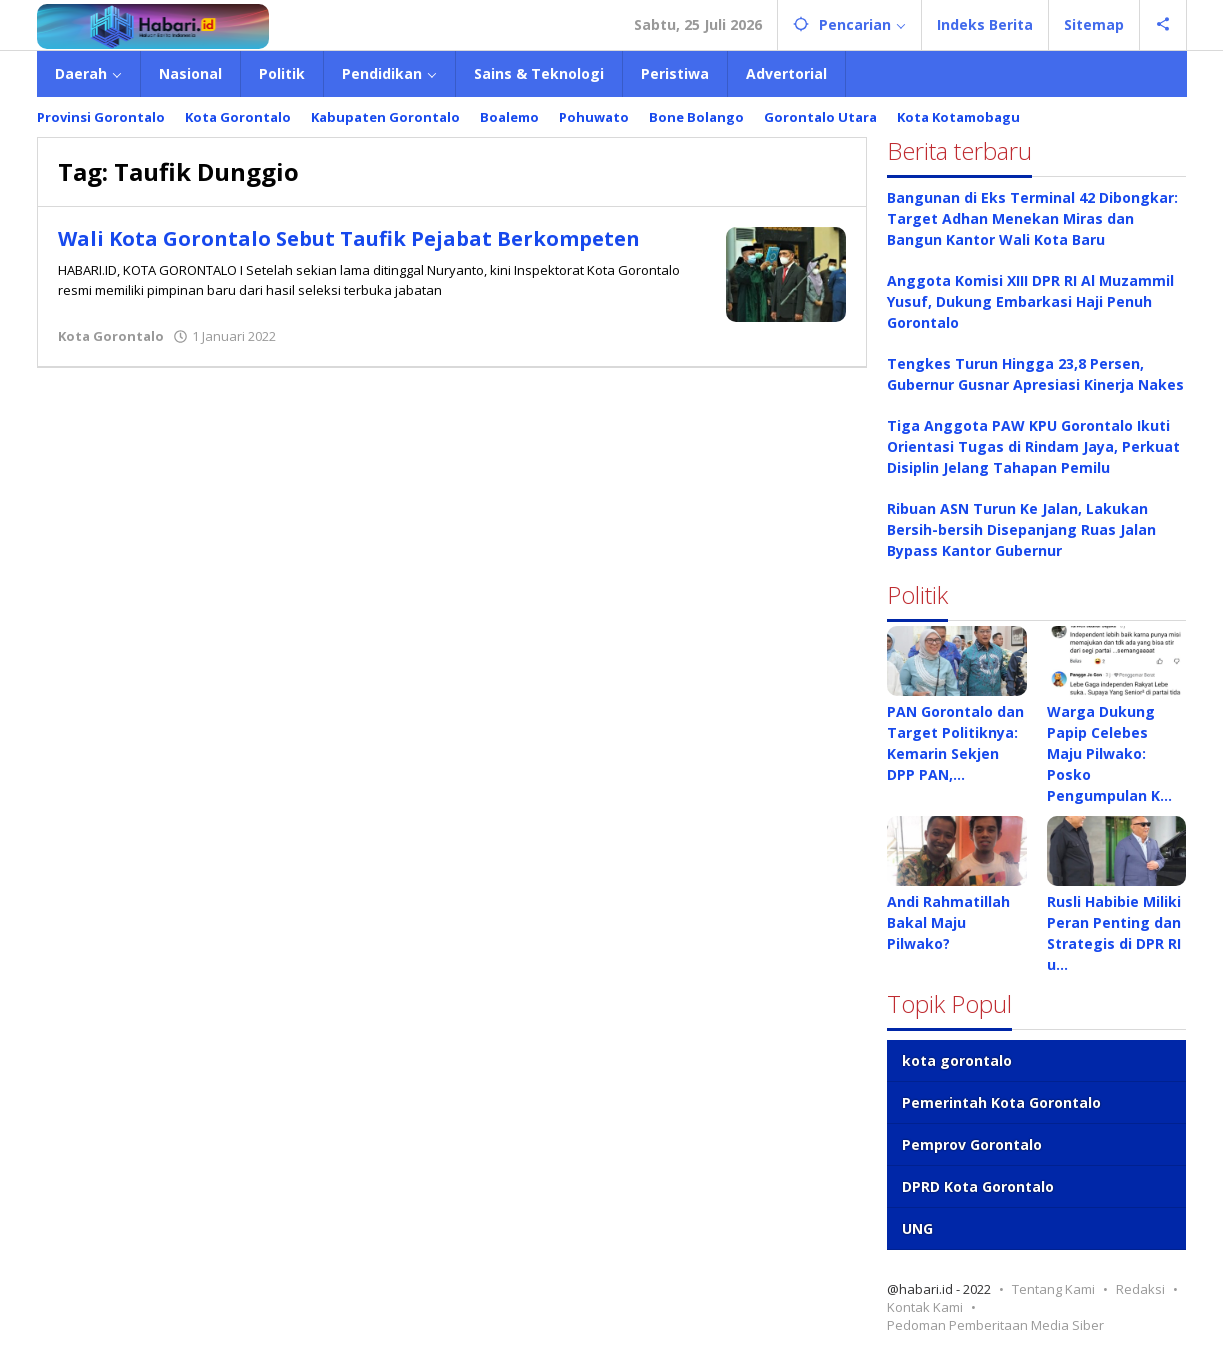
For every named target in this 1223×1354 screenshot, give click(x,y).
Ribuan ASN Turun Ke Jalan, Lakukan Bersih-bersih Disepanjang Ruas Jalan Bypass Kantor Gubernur (1021, 529)
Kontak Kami (925, 1307)
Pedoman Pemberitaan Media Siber (995, 1325)
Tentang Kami (1053, 1289)
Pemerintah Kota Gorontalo (1001, 1102)
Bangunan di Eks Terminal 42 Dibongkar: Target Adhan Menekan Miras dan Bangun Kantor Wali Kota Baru (1032, 218)
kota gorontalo (957, 1060)
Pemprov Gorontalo (972, 1144)
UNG (917, 1228)
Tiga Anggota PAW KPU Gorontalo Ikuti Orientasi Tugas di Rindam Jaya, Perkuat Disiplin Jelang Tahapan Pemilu (1033, 446)
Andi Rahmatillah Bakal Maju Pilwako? (948, 922)
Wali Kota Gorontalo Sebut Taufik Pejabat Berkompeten (349, 238)
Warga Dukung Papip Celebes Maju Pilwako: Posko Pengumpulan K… (1109, 753)
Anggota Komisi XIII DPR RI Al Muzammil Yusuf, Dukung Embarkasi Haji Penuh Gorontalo (1030, 301)
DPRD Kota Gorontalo (978, 1186)
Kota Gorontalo (111, 336)
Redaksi (1140, 1289)
